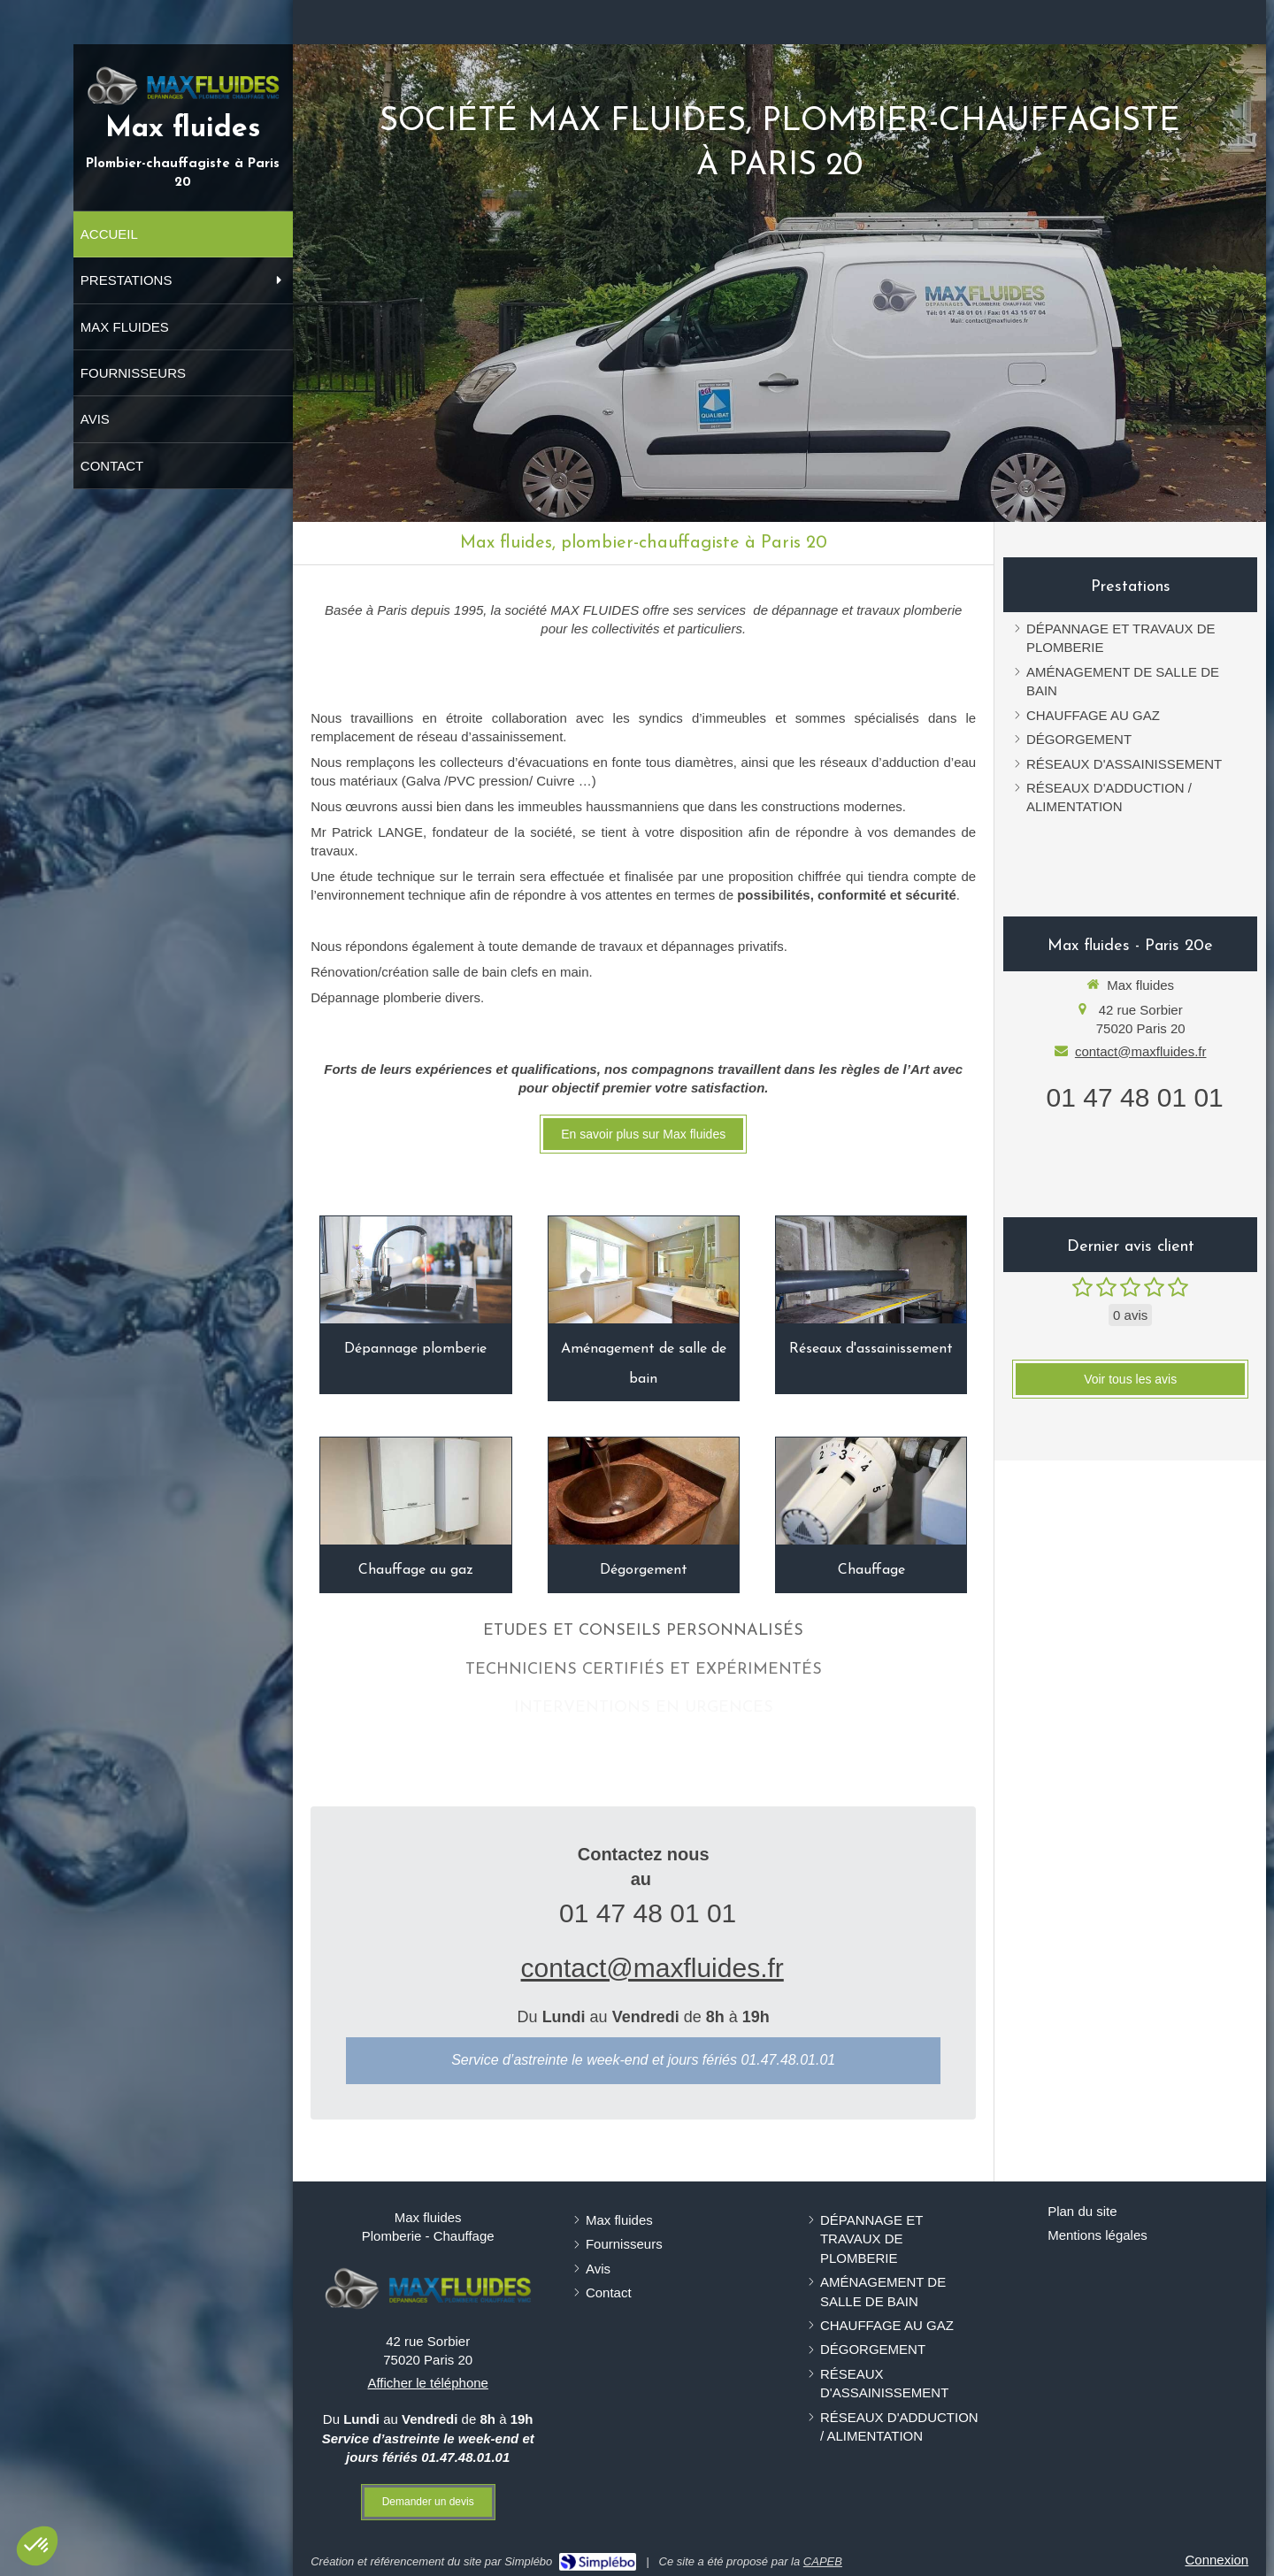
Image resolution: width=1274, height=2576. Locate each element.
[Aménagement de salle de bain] (644, 1269)
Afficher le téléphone (427, 2382)
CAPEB (822, 2561)
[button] (37, 2546)
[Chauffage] (871, 1491)
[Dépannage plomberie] (415, 1269)
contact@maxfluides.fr (652, 1967)
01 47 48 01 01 (647, 1913)
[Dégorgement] (644, 1491)
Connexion (1216, 2559)
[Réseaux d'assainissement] (871, 1269)
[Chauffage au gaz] (415, 1491)
